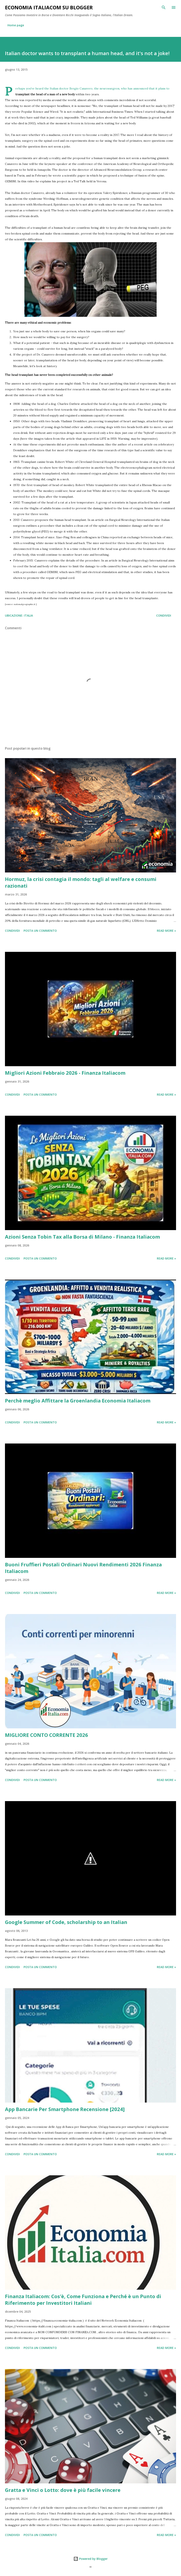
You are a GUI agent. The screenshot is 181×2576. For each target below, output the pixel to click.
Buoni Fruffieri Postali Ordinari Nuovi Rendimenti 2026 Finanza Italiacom (83, 1567)
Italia (28, 615)
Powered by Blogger (90, 2559)
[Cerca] (163, 7)
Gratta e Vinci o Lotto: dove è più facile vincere (62, 2489)
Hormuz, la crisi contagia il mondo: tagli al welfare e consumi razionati (80, 882)
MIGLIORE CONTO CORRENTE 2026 (46, 1734)
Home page (15, 25)
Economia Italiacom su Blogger (49, 7)
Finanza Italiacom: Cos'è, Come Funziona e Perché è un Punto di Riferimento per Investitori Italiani (83, 2299)
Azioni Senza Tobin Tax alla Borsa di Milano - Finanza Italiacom (82, 1236)
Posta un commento (40, 931)
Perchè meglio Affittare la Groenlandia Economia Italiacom (77, 1400)
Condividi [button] (163, 615)
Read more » (166, 931)
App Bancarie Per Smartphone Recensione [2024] (65, 2109)
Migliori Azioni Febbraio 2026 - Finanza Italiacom (65, 1072)
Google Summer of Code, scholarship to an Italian (66, 1922)
